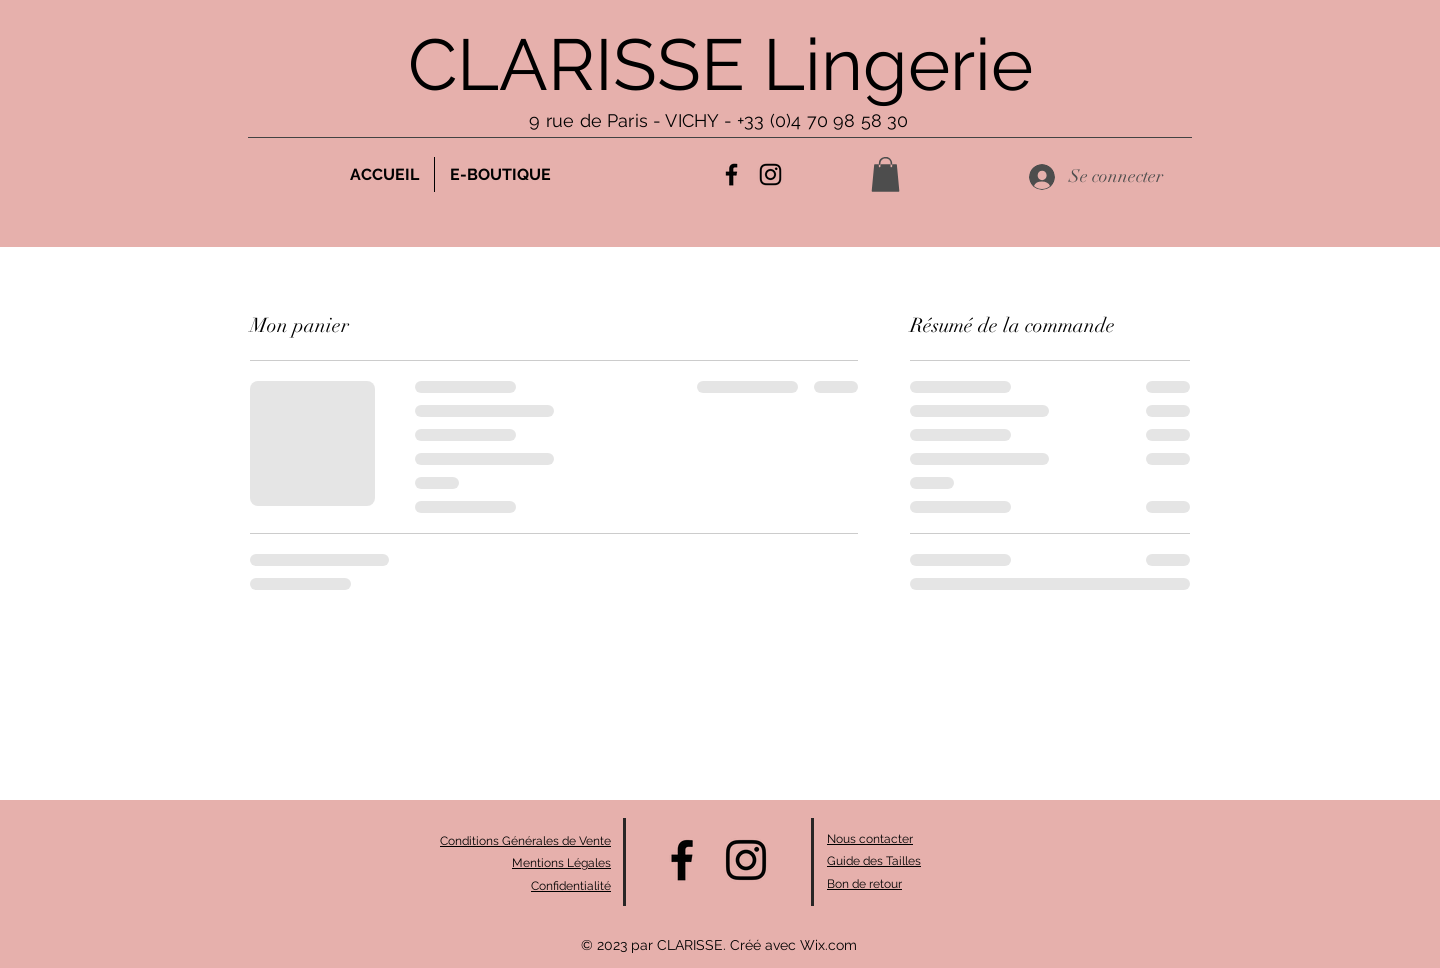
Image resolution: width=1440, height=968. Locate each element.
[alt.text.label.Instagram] (770, 174)
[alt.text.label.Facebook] (731, 174)
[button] (885, 174)
